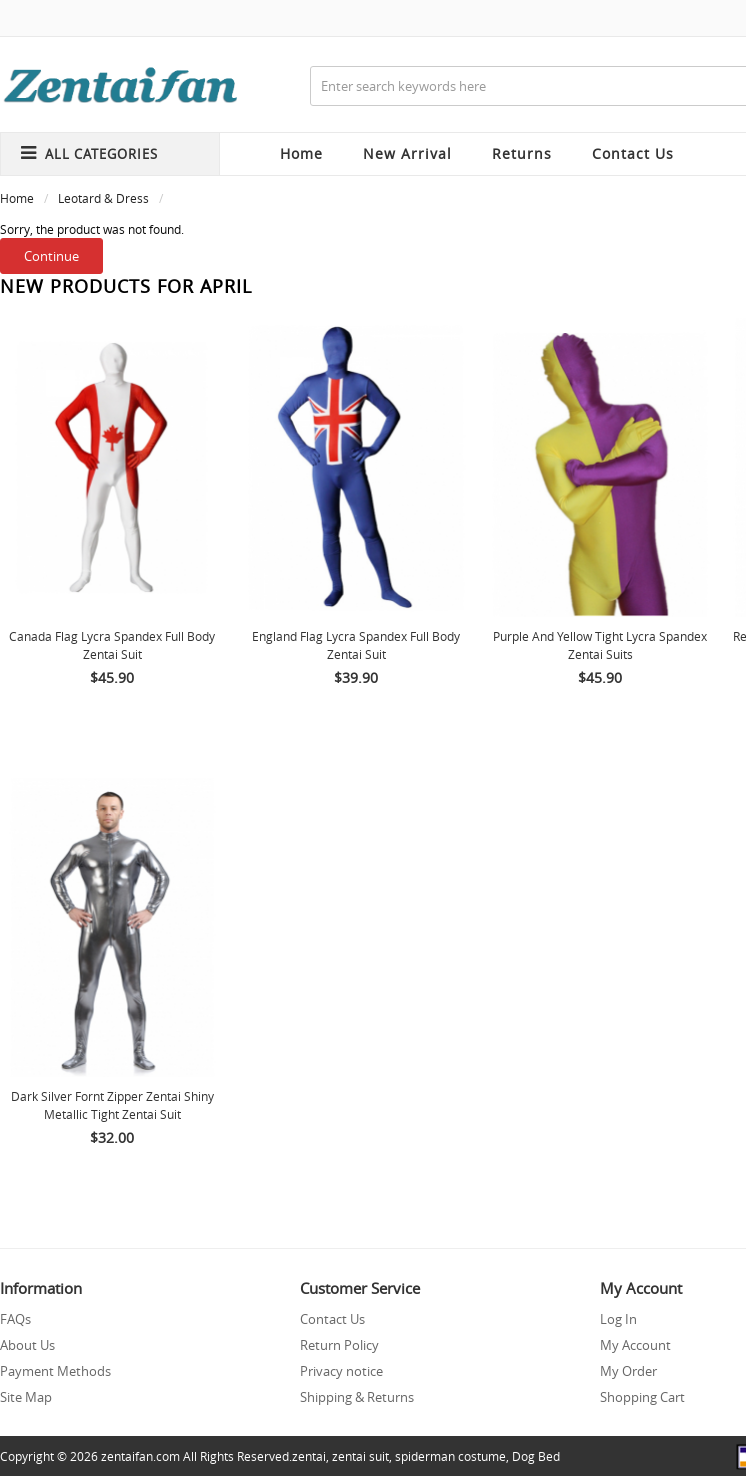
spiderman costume (450, 1456)
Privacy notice (341, 1371)
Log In (618, 1319)
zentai (309, 1456)
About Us (27, 1345)
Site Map (26, 1397)
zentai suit (360, 1456)
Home (301, 153)
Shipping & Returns (357, 1397)
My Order (628, 1371)
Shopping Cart (642, 1397)
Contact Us (332, 1319)
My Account (635, 1345)
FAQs (15, 1319)
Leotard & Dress (103, 198)
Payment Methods (55, 1371)
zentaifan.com (140, 1456)
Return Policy (339, 1345)
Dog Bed (536, 1456)
